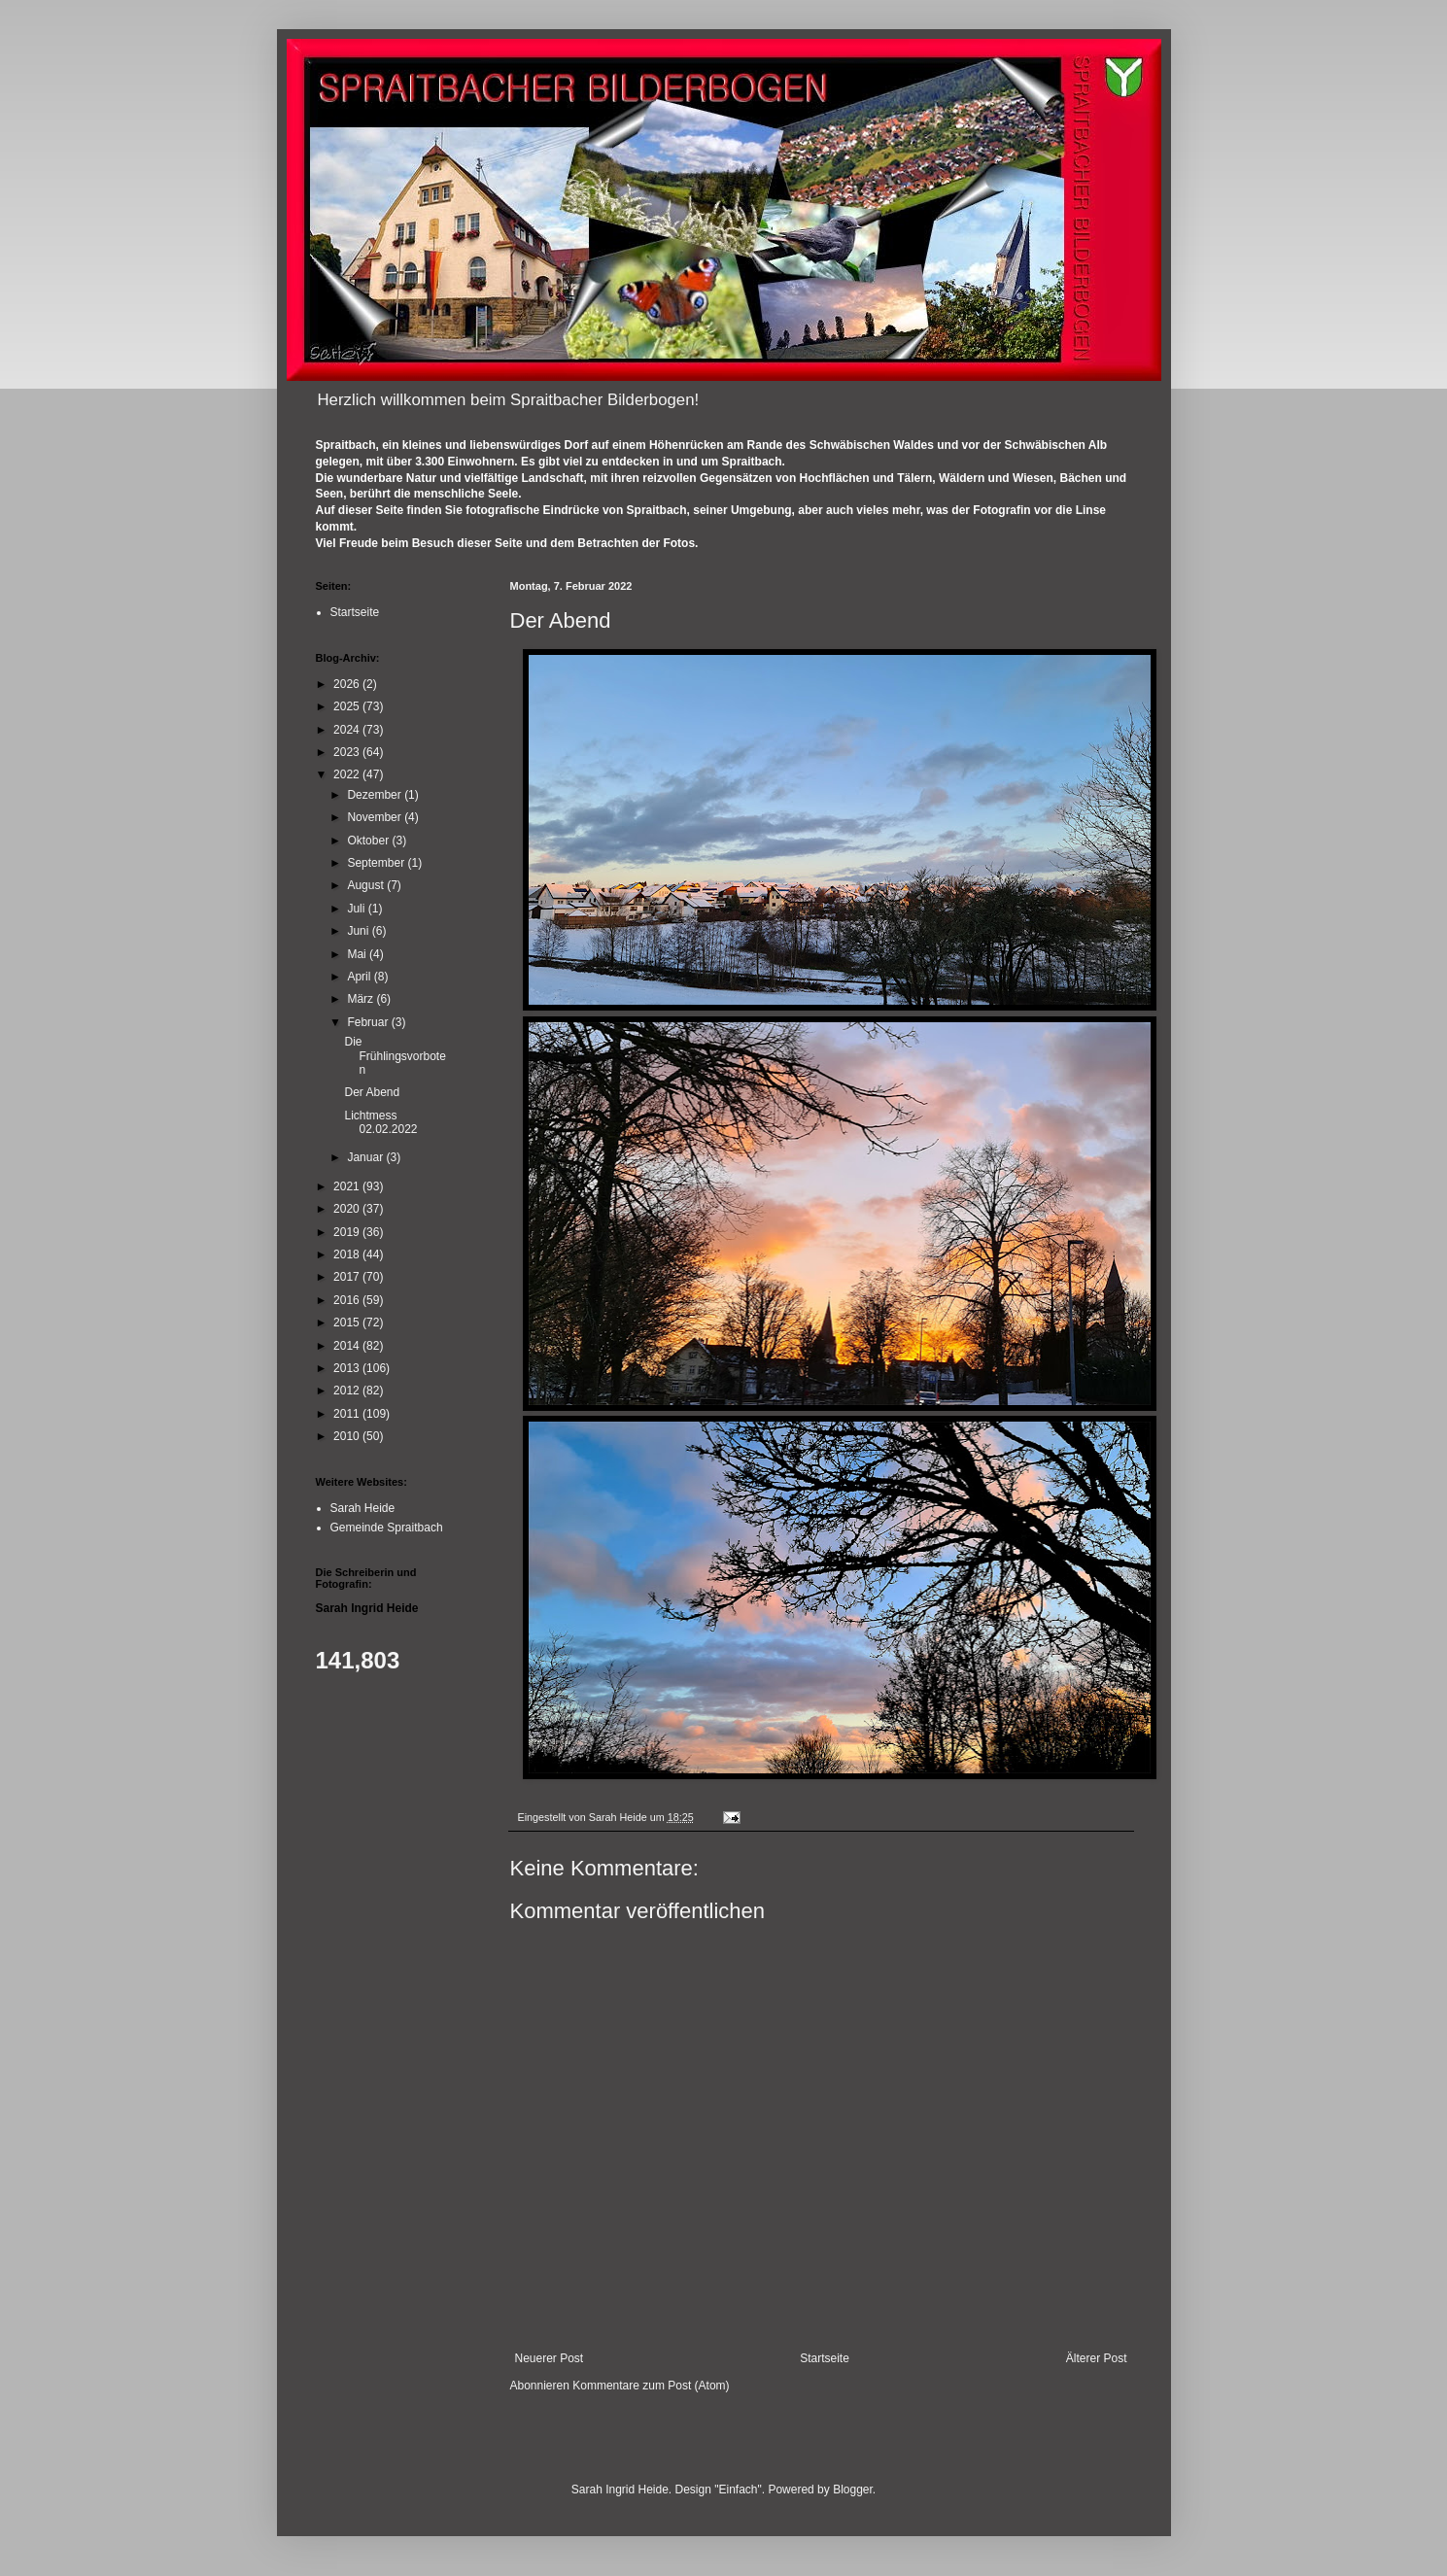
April (360, 976)
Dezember (375, 795)
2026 (347, 684)
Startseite (824, 2358)
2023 (347, 752)
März (361, 999)
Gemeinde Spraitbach (386, 1527)
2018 (347, 1254)
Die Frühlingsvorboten (394, 1056)
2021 (347, 1186)
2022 (347, 774)
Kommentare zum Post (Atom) (650, 2385)
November (375, 817)
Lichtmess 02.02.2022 (380, 1122)
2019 (347, 1232)
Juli (357, 908)
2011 (347, 1414)
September (377, 863)
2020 (347, 1209)
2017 (347, 1277)
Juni (359, 931)
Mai (358, 954)
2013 (347, 1368)
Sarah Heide (363, 1508)
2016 (347, 1300)
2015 (347, 1322)
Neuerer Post (549, 2358)
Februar (369, 1022)
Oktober (369, 840)
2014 (347, 1346)
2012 (347, 1390)
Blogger (853, 2489)
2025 (347, 706)
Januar (366, 1157)
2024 (347, 730)
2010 (347, 1436)
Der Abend (371, 1092)
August (367, 885)
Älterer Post (1096, 2358)
